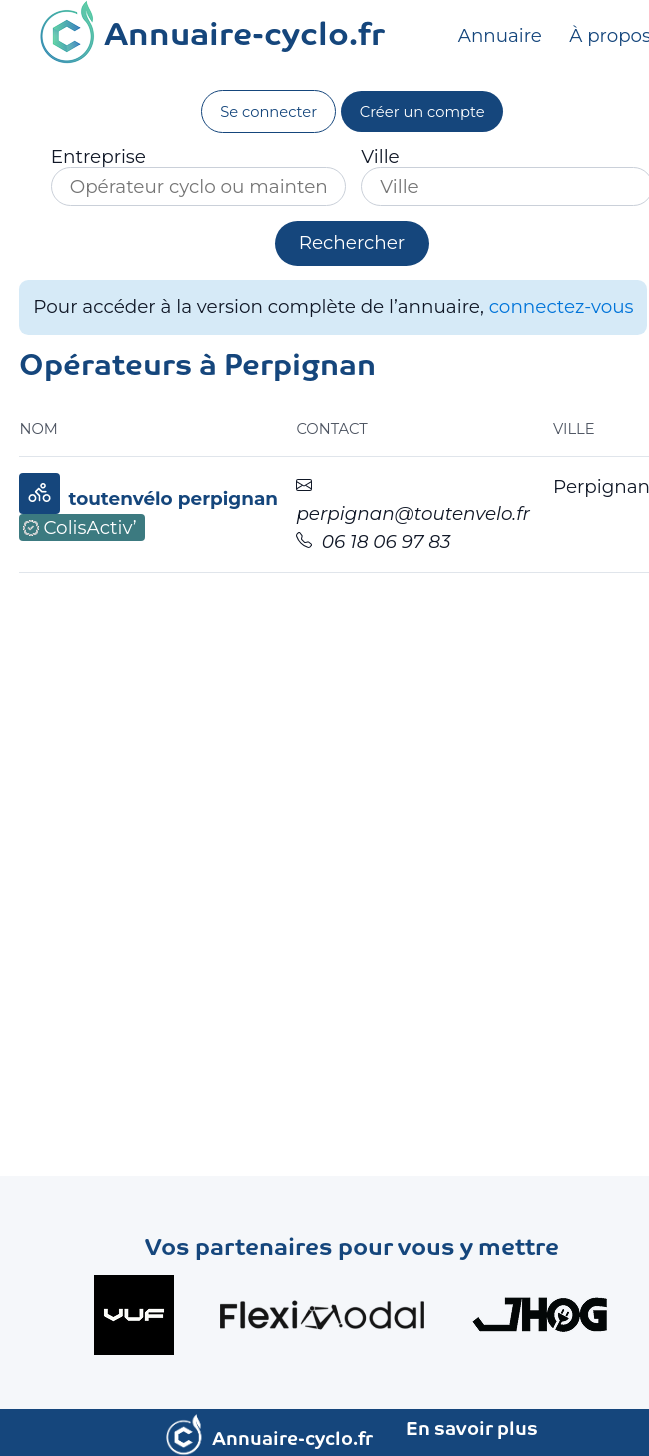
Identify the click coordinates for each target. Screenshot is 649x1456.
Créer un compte (422, 112)
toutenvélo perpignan (173, 498)
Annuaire (502, 35)
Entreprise (98, 157)
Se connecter (268, 112)
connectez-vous (561, 306)
